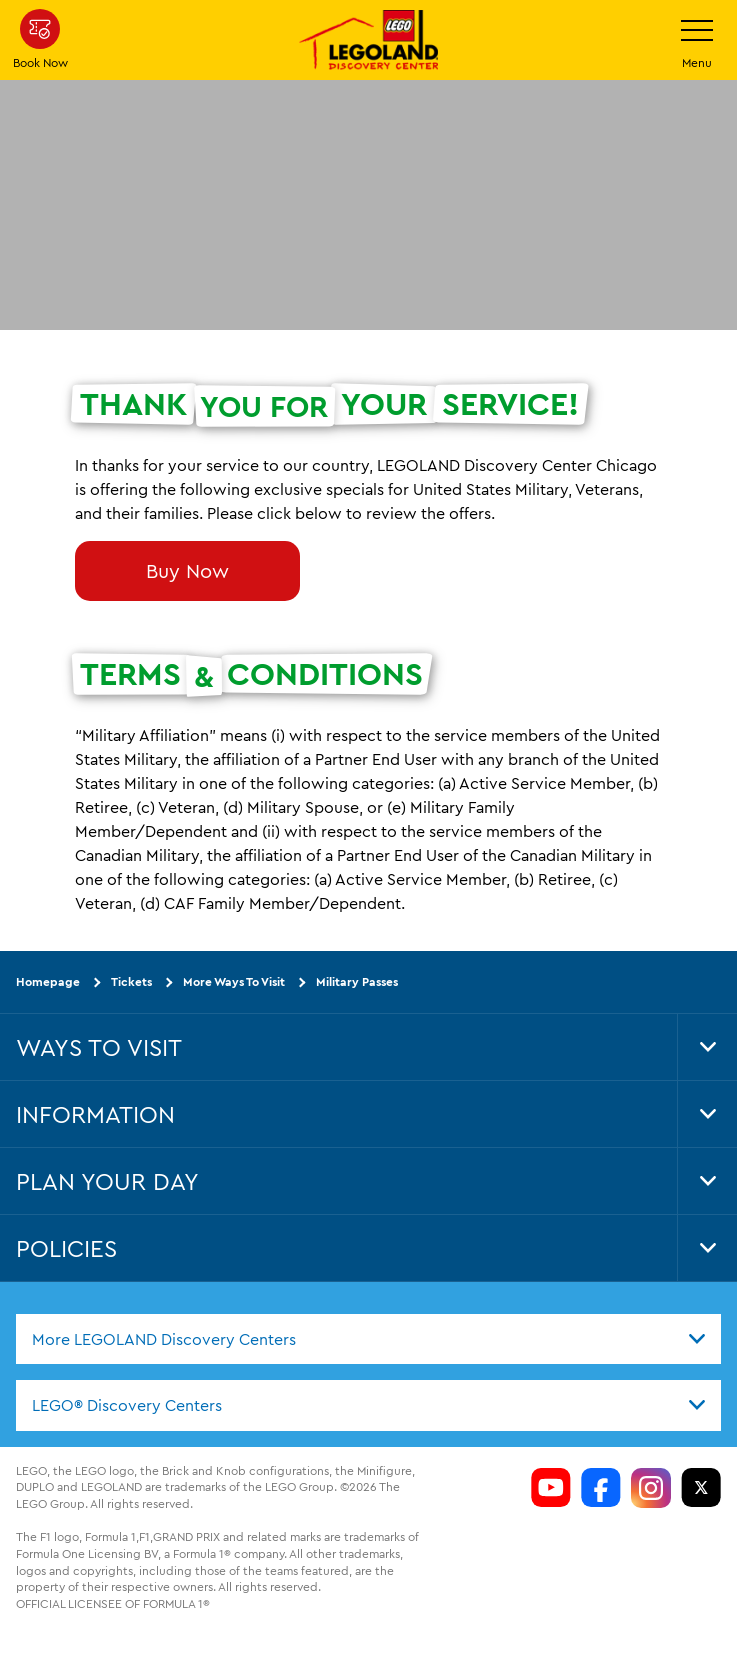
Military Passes (357, 981)
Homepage (48, 981)
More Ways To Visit (234, 981)
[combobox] (368, 1339)
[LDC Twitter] (701, 1488)
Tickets (131, 981)
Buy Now (187, 570)
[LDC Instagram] (651, 1488)
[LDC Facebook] (601, 1488)
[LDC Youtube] (551, 1488)
